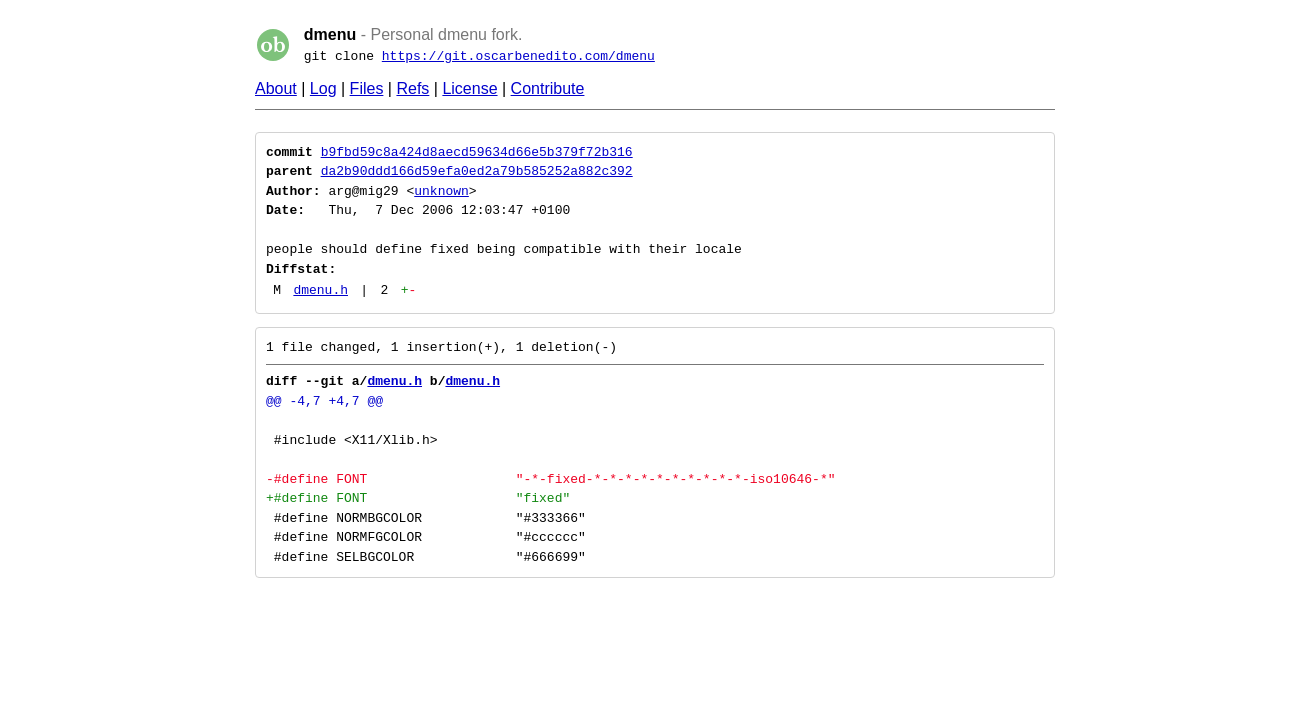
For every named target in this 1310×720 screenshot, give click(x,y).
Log (323, 88)
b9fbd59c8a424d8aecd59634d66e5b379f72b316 (477, 152)
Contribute (548, 88)
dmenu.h (320, 290)
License (469, 88)
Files (367, 88)
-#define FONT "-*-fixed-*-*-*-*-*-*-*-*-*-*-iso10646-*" (550, 479)
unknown (441, 191)
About (276, 88)
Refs (412, 88)
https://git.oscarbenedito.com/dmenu (518, 56)
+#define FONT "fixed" (418, 498)
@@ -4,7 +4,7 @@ (324, 401)
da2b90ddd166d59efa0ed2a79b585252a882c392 (477, 171)
